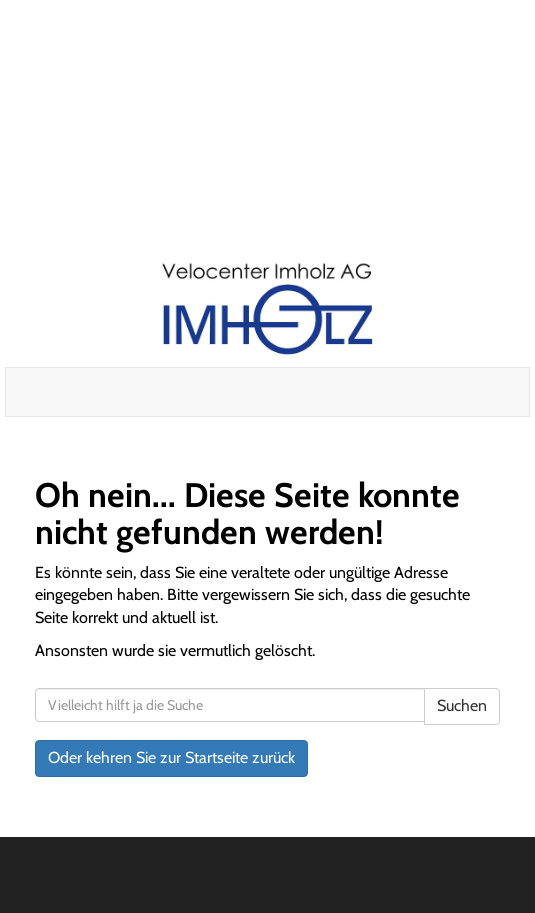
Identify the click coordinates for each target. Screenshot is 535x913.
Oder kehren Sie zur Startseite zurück (171, 757)
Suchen (462, 705)
